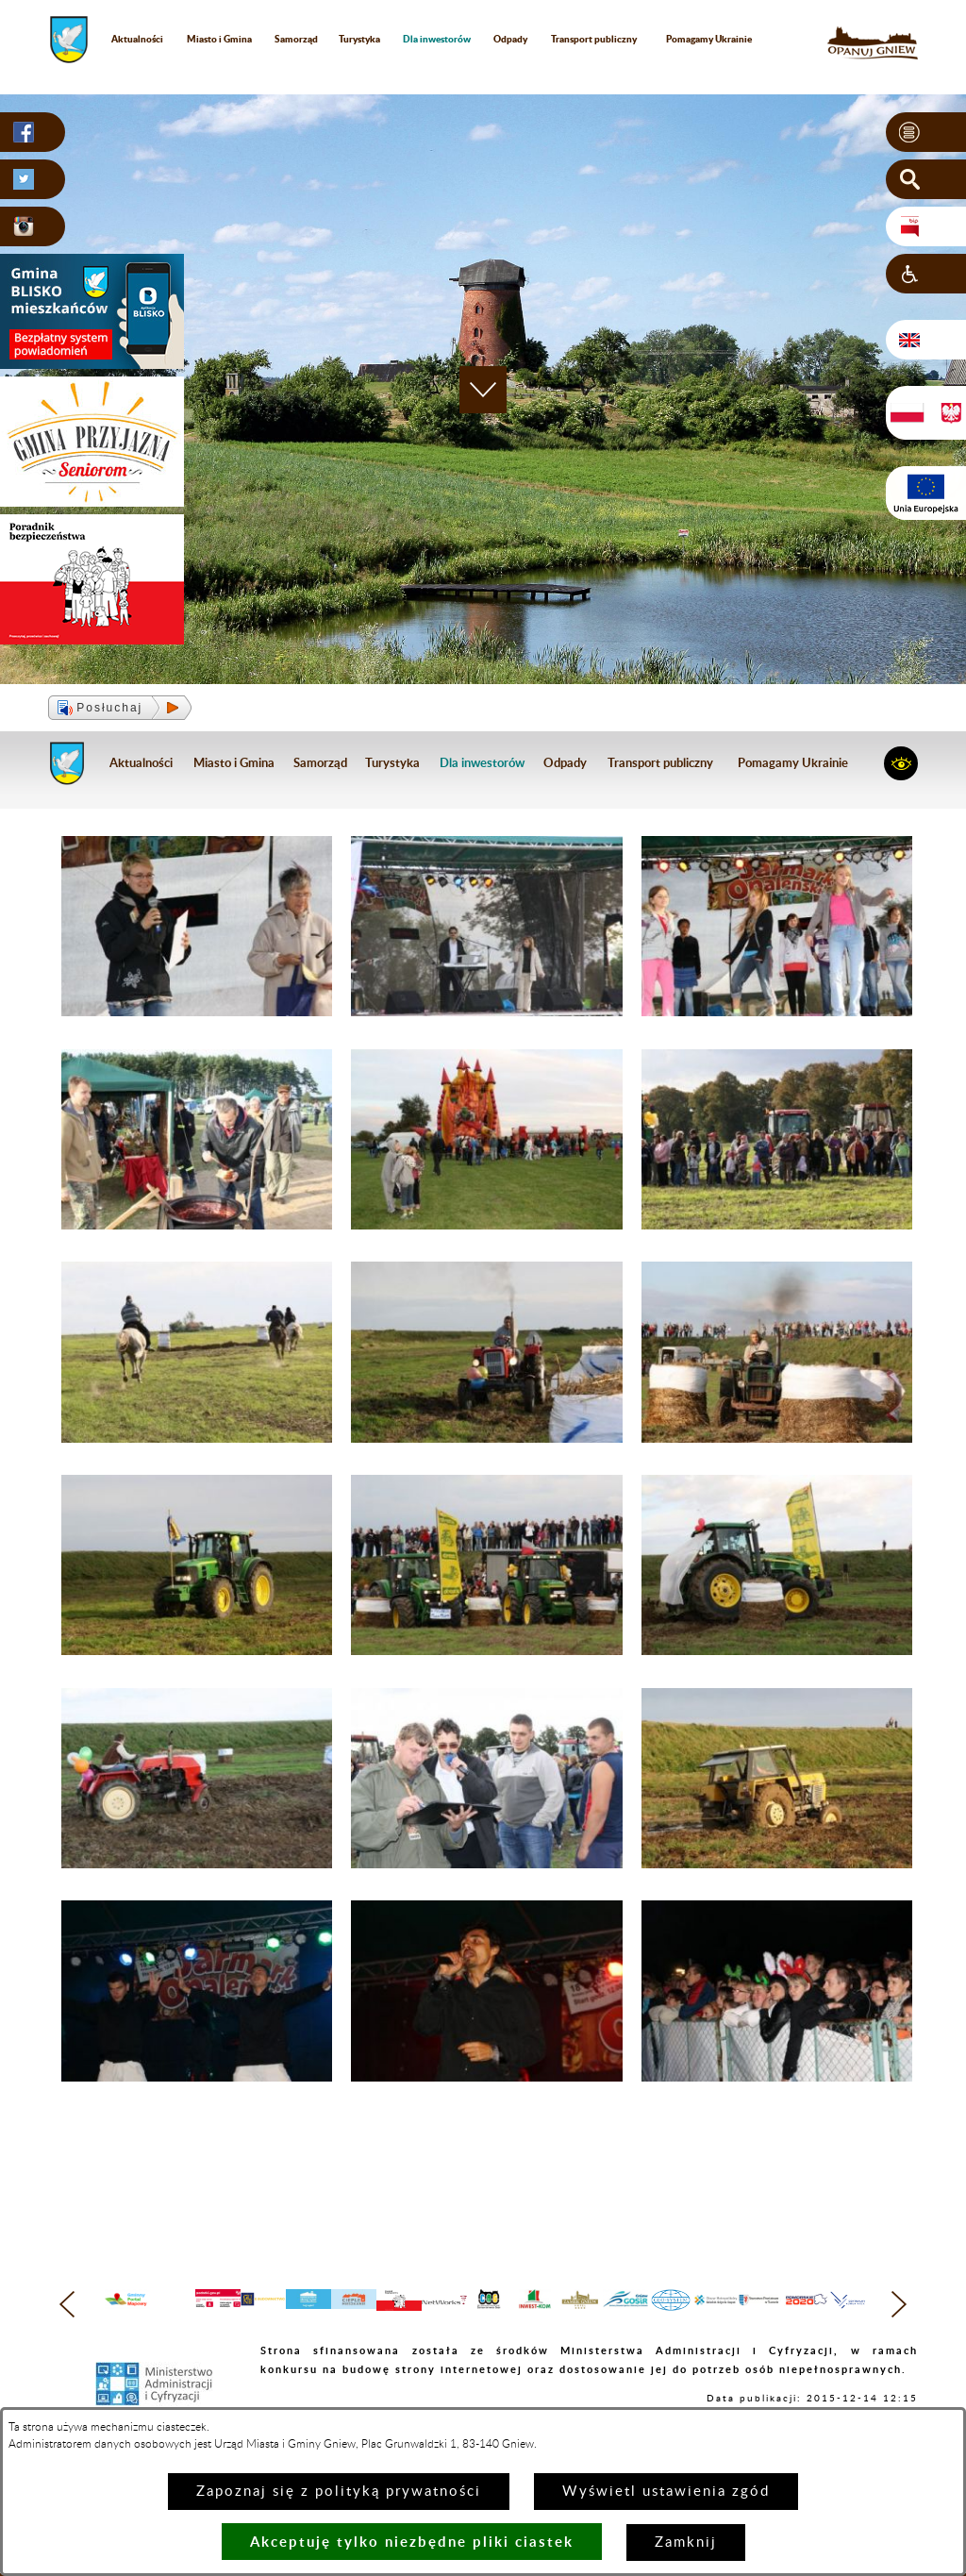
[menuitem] (437, 39)
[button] (926, 132)
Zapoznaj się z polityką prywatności (338, 2491)
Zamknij (686, 2542)
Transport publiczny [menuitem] (594, 38)
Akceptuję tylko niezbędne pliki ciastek (412, 2541)
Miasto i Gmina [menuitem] (219, 38)
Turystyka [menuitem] (359, 38)
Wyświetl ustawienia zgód (666, 2491)
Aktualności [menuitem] (137, 38)
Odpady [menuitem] (510, 38)
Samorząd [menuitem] (296, 38)
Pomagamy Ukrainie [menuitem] (709, 38)
